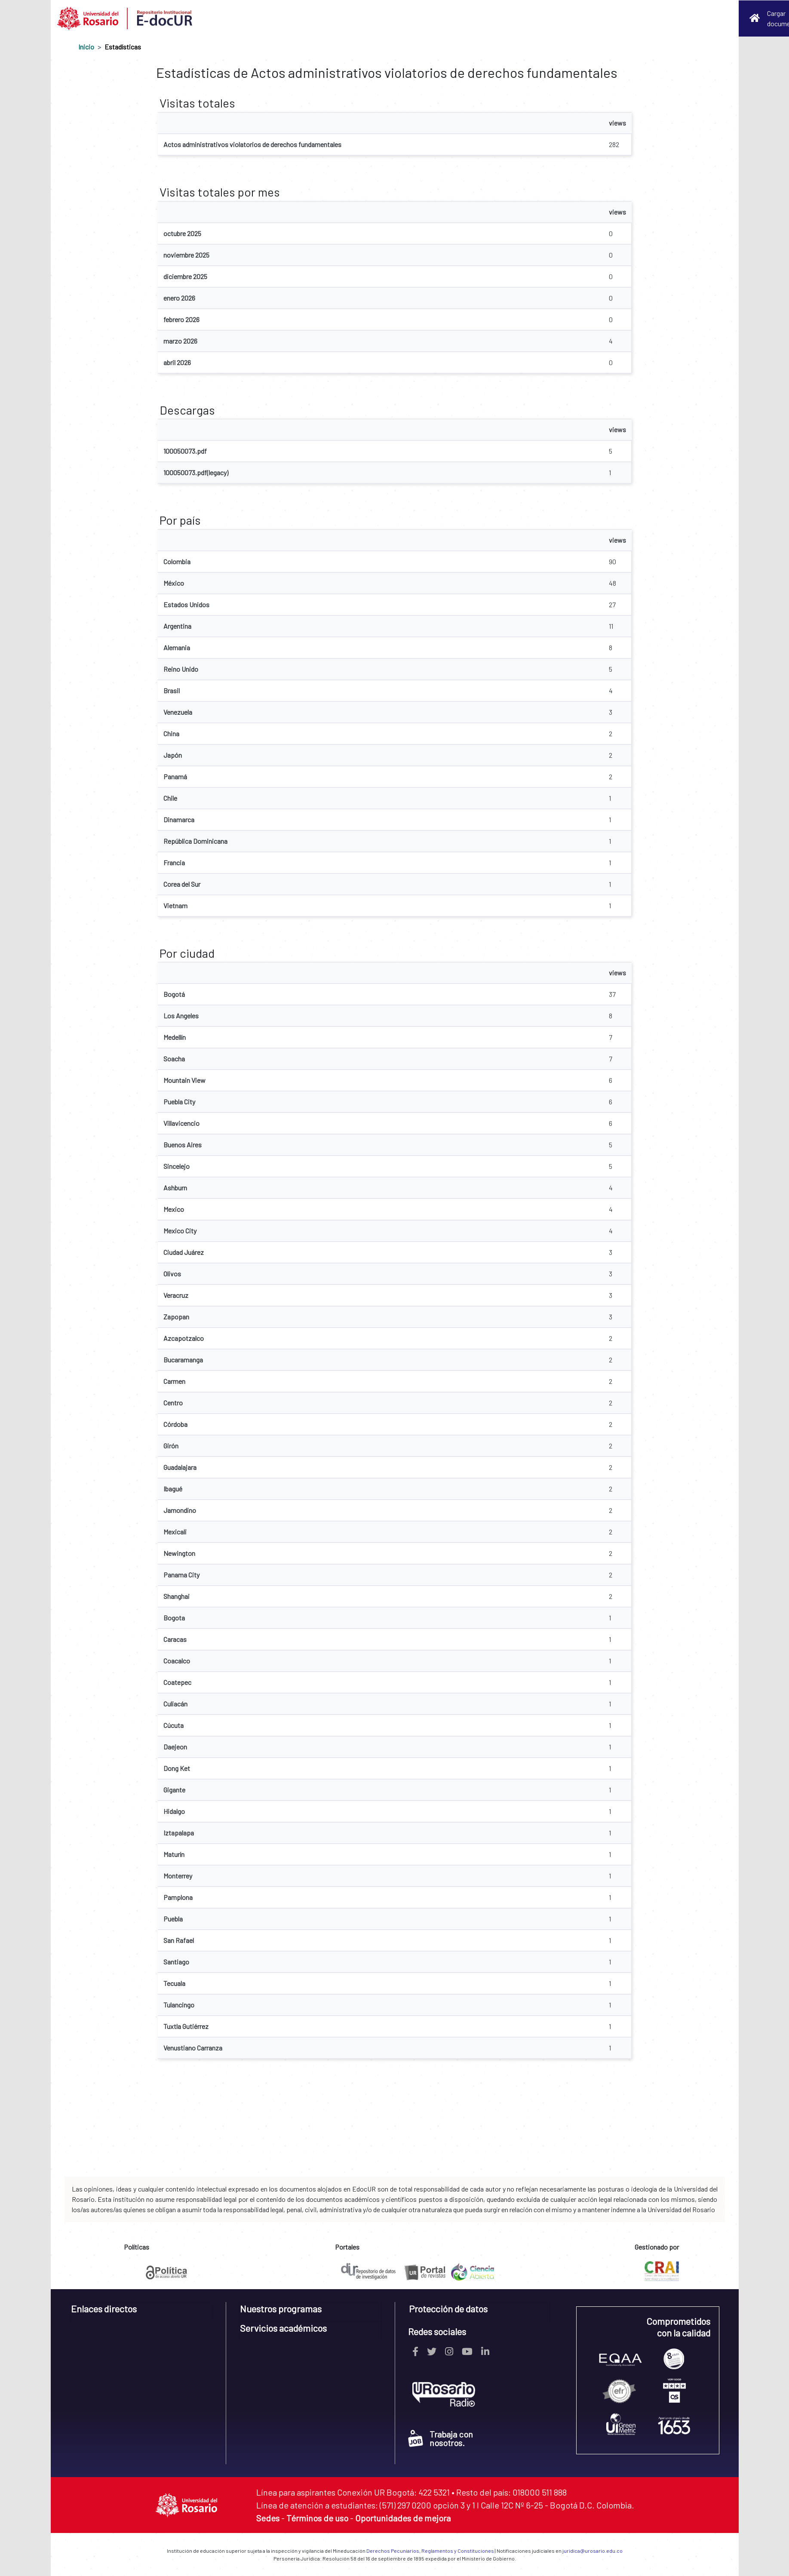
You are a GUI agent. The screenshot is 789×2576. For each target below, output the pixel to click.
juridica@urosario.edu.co (592, 2551)
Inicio (86, 47)
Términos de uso (317, 2518)
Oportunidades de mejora (403, 2518)
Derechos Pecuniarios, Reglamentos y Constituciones (430, 2551)
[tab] (142, 2311)
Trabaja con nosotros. (440, 2438)
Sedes (267, 2518)
